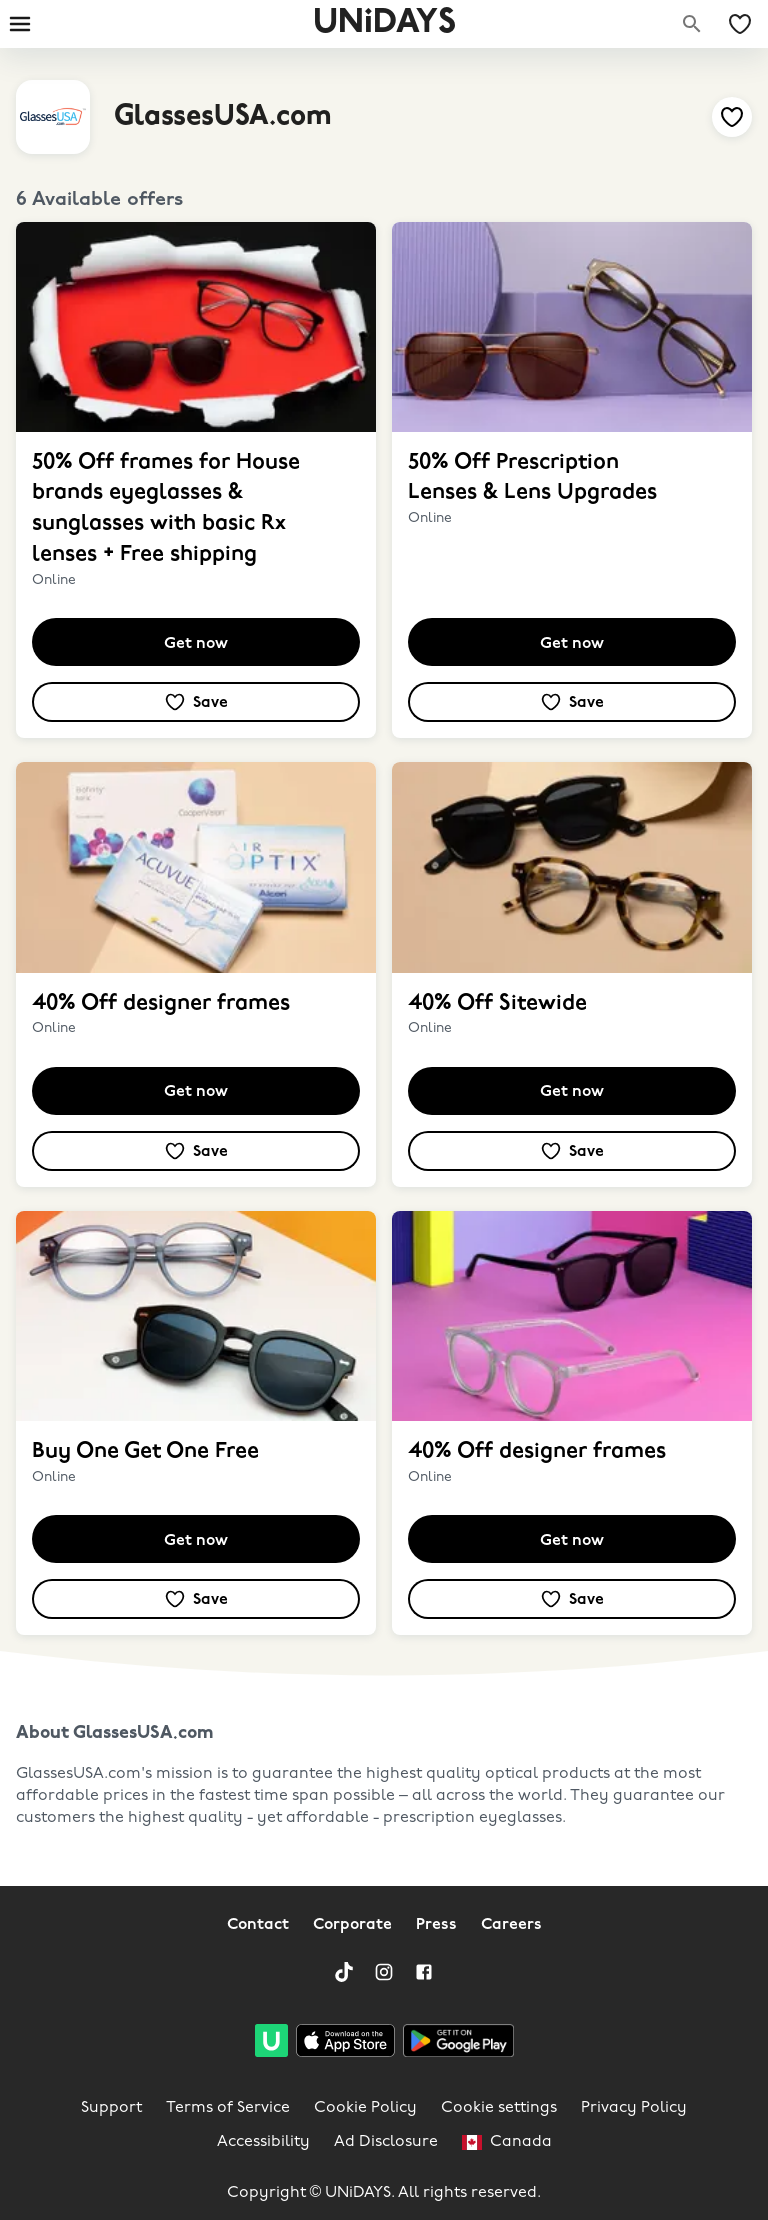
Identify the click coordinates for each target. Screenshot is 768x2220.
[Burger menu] (20, 24)
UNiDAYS (384, 23)
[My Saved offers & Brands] (740, 24)
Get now (196, 644)
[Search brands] (692, 24)
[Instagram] (384, 1972)
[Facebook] (424, 1972)
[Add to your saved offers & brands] (732, 117)
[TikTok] (344, 1972)
